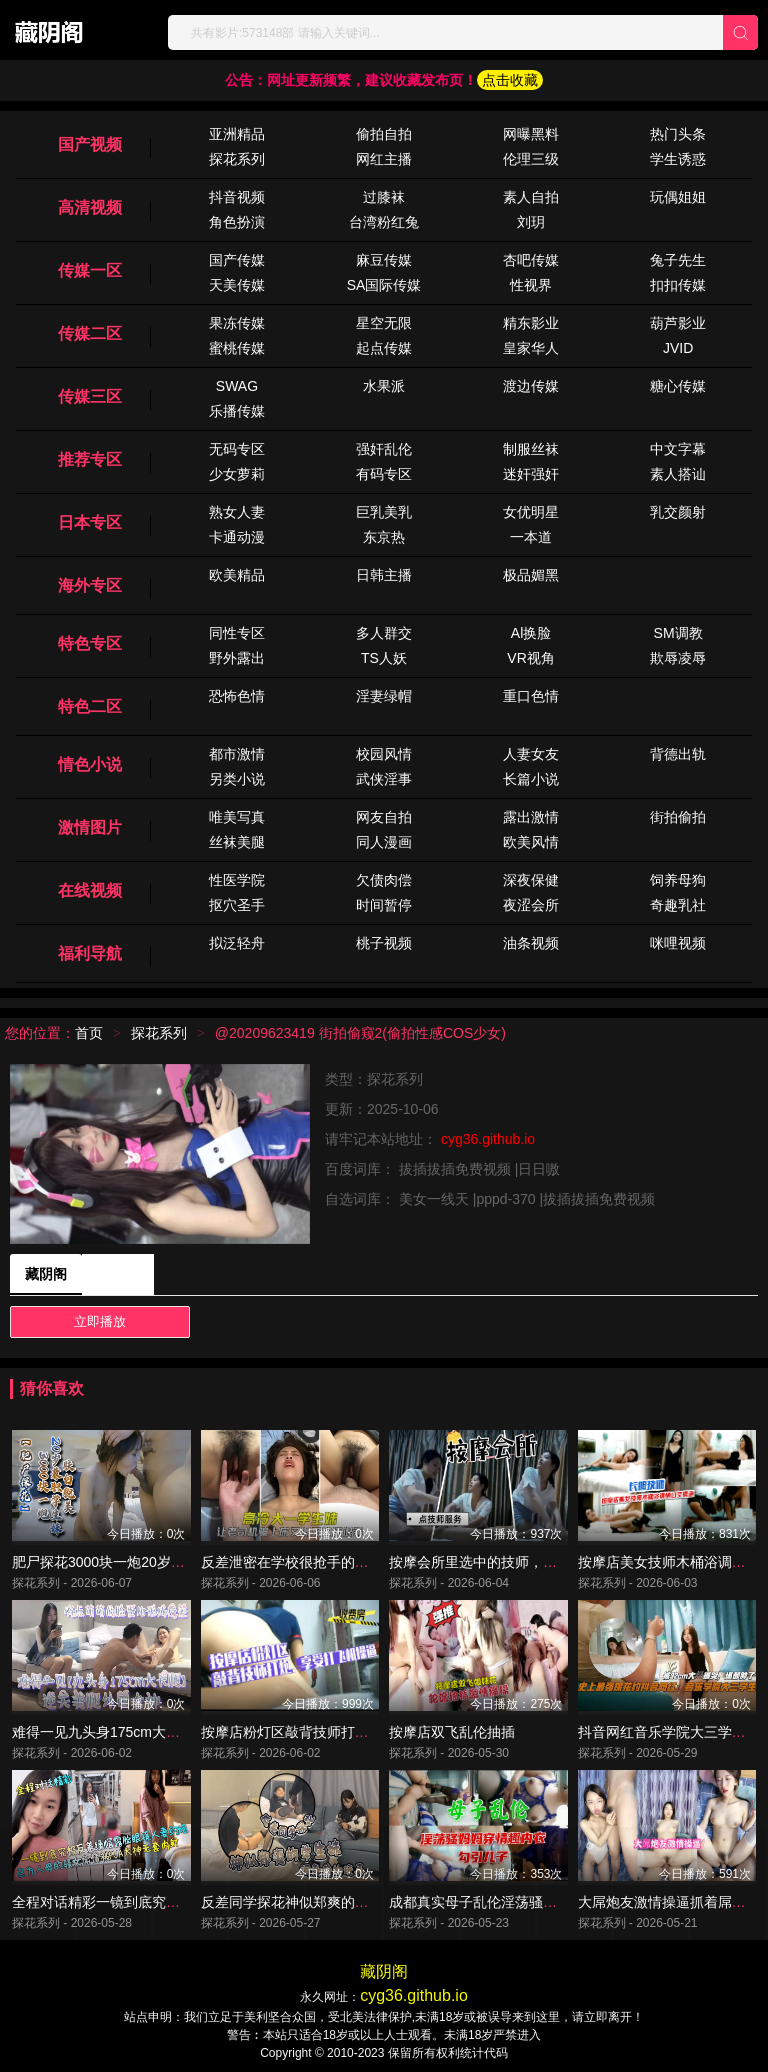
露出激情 (531, 817)
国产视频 (90, 144)
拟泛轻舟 (237, 943)
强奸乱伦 (384, 449)
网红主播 (384, 159)
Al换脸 (531, 633)
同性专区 (237, 633)
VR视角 (530, 658)
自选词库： (362, 1199)
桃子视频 (384, 943)
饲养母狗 (678, 880)
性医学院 (237, 880)
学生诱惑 (678, 159)
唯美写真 (237, 817)
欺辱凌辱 (678, 658)
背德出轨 (678, 754)
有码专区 (384, 474)
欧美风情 (531, 842)
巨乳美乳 (384, 512)
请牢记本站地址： (383, 1139)
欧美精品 (237, 575)
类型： (346, 1079)
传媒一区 (90, 270)
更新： (346, 1109)
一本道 (531, 537)
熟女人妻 (237, 512)
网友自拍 (384, 817)
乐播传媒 (237, 411)
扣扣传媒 (678, 285)
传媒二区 (90, 333)
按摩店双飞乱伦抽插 (452, 1732)
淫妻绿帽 (384, 696)
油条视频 (531, 943)
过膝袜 (384, 197)
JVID (678, 348)
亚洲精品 (237, 134)
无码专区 (237, 449)
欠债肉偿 (384, 880)
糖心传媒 (678, 386)
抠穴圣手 (237, 905)
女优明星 (531, 512)
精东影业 (531, 323)
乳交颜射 (678, 512)
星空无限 (384, 323)
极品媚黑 (531, 575)
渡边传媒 (531, 386)
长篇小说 (531, 779)
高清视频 (90, 207)
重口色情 (531, 696)
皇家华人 (531, 348)
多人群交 (384, 633)
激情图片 (90, 827)
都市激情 (237, 754)
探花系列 (237, 159)
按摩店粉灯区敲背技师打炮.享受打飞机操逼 (336, 1732)
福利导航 (90, 953)
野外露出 (237, 658)
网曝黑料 (531, 134)
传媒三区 (90, 396)
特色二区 (90, 706)
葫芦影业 (678, 323)
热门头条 (678, 134)
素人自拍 (531, 197)
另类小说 (237, 779)
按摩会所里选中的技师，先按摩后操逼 (508, 1562)
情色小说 (90, 764)
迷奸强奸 (531, 474)
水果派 (384, 386)
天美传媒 (237, 285)
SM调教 (678, 633)
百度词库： (362, 1169)
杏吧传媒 (531, 260)
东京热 (384, 537)
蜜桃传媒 (237, 348)
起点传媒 (384, 348)
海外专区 (90, 585)
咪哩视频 (678, 943)
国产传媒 (237, 260)
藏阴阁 (46, 1274)
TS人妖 (384, 658)
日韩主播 (384, 575)
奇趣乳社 (678, 905)
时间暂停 (384, 905)
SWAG (237, 386)
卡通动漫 (237, 537)
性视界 (531, 285)
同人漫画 (384, 842)
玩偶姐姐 (678, 197)
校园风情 (384, 754)
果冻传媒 (237, 323)
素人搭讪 (678, 474)
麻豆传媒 (384, 260)
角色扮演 (237, 222)
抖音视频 (237, 197)
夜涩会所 (531, 905)
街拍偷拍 (678, 817)
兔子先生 (678, 260)
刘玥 (531, 222)
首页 (89, 1033)
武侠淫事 (384, 779)
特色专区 (90, 643)
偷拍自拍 (384, 134)
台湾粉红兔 (384, 222)
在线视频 (90, 890)
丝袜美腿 (237, 842)
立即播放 (100, 1321)
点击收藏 (510, 80)
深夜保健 (531, 880)
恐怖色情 (237, 696)
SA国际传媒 (384, 285)
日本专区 (90, 522)
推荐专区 (90, 459)
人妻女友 (531, 754)
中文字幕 (678, 449)
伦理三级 (531, 159)
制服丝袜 (531, 449)
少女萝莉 (237, 474)
